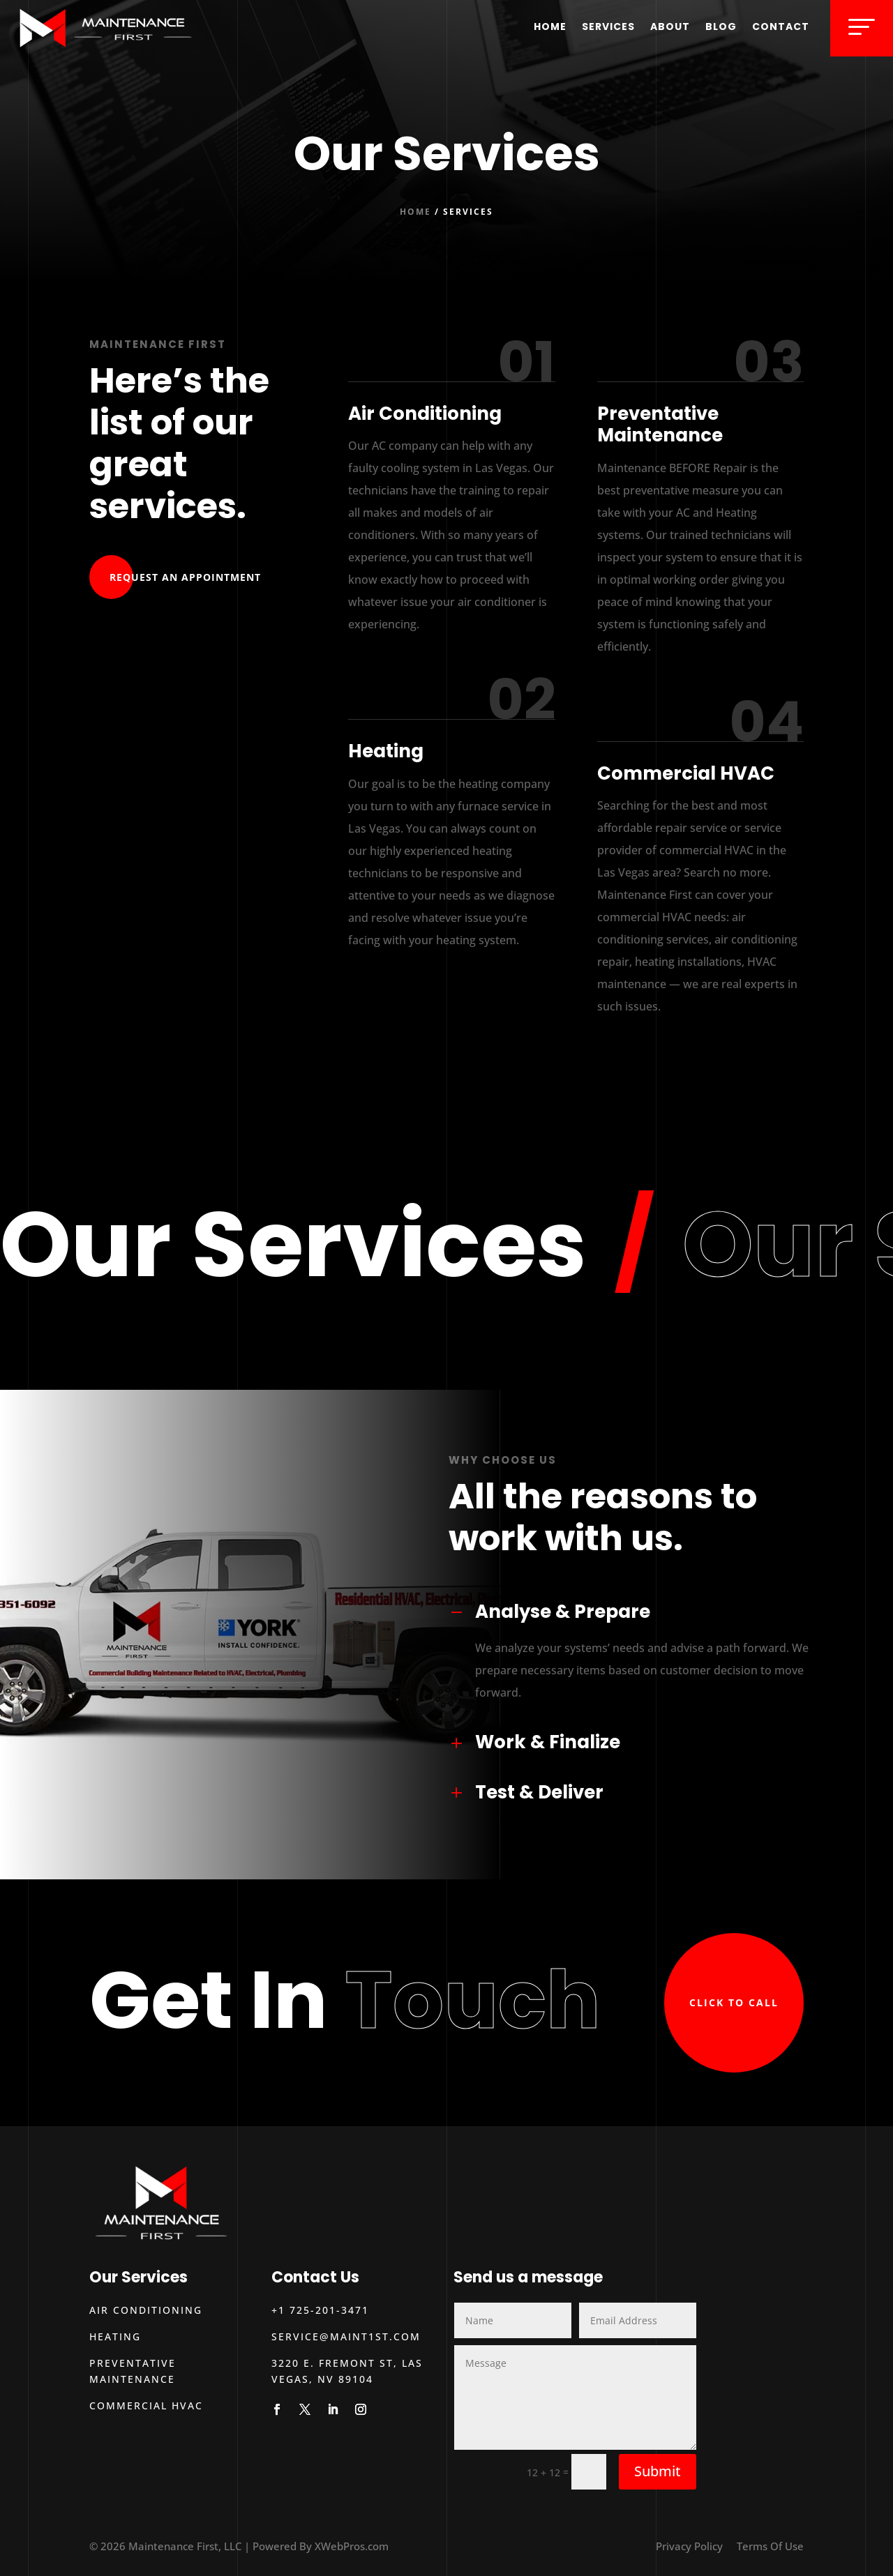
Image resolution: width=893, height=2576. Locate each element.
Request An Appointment (185, 577)
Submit (657, 2471)
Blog (721, 26)
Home (550, 26)
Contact (780, 26)
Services (608, 26)
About (670, 26)
